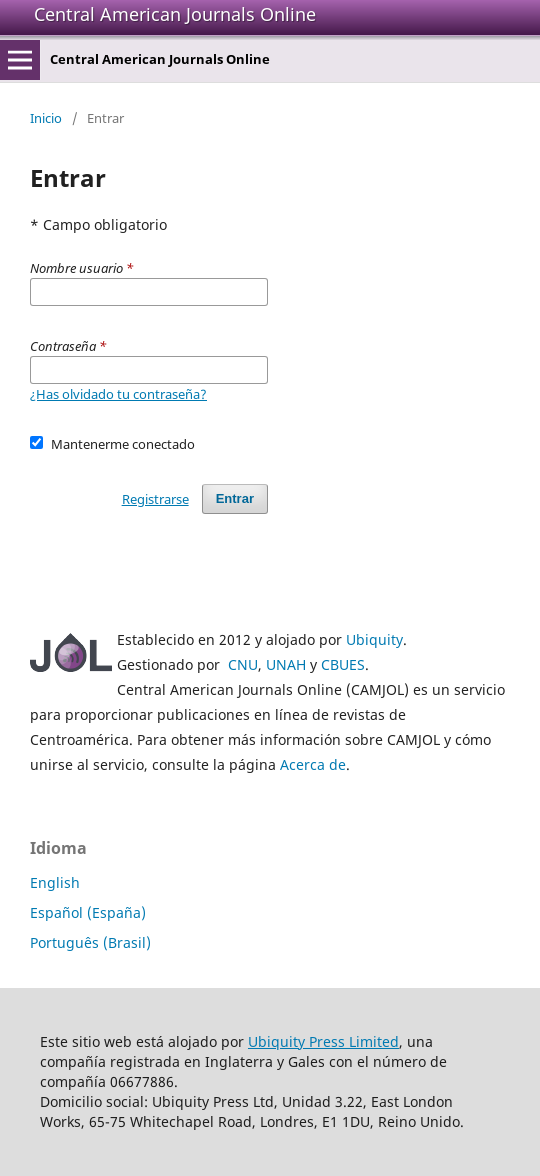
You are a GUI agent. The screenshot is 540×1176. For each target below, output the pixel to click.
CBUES (343, 664)
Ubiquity (374, 639)
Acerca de (313, 764)
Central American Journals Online (175, 14)
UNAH (286, 664)
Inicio (46, 118)
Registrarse (155, 499)
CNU (243, 664)
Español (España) (88, 912)
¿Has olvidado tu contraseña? (118, 394)
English (55, 882)
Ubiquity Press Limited (323, 1041)
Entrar (235, 498)
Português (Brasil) (90, 942)
